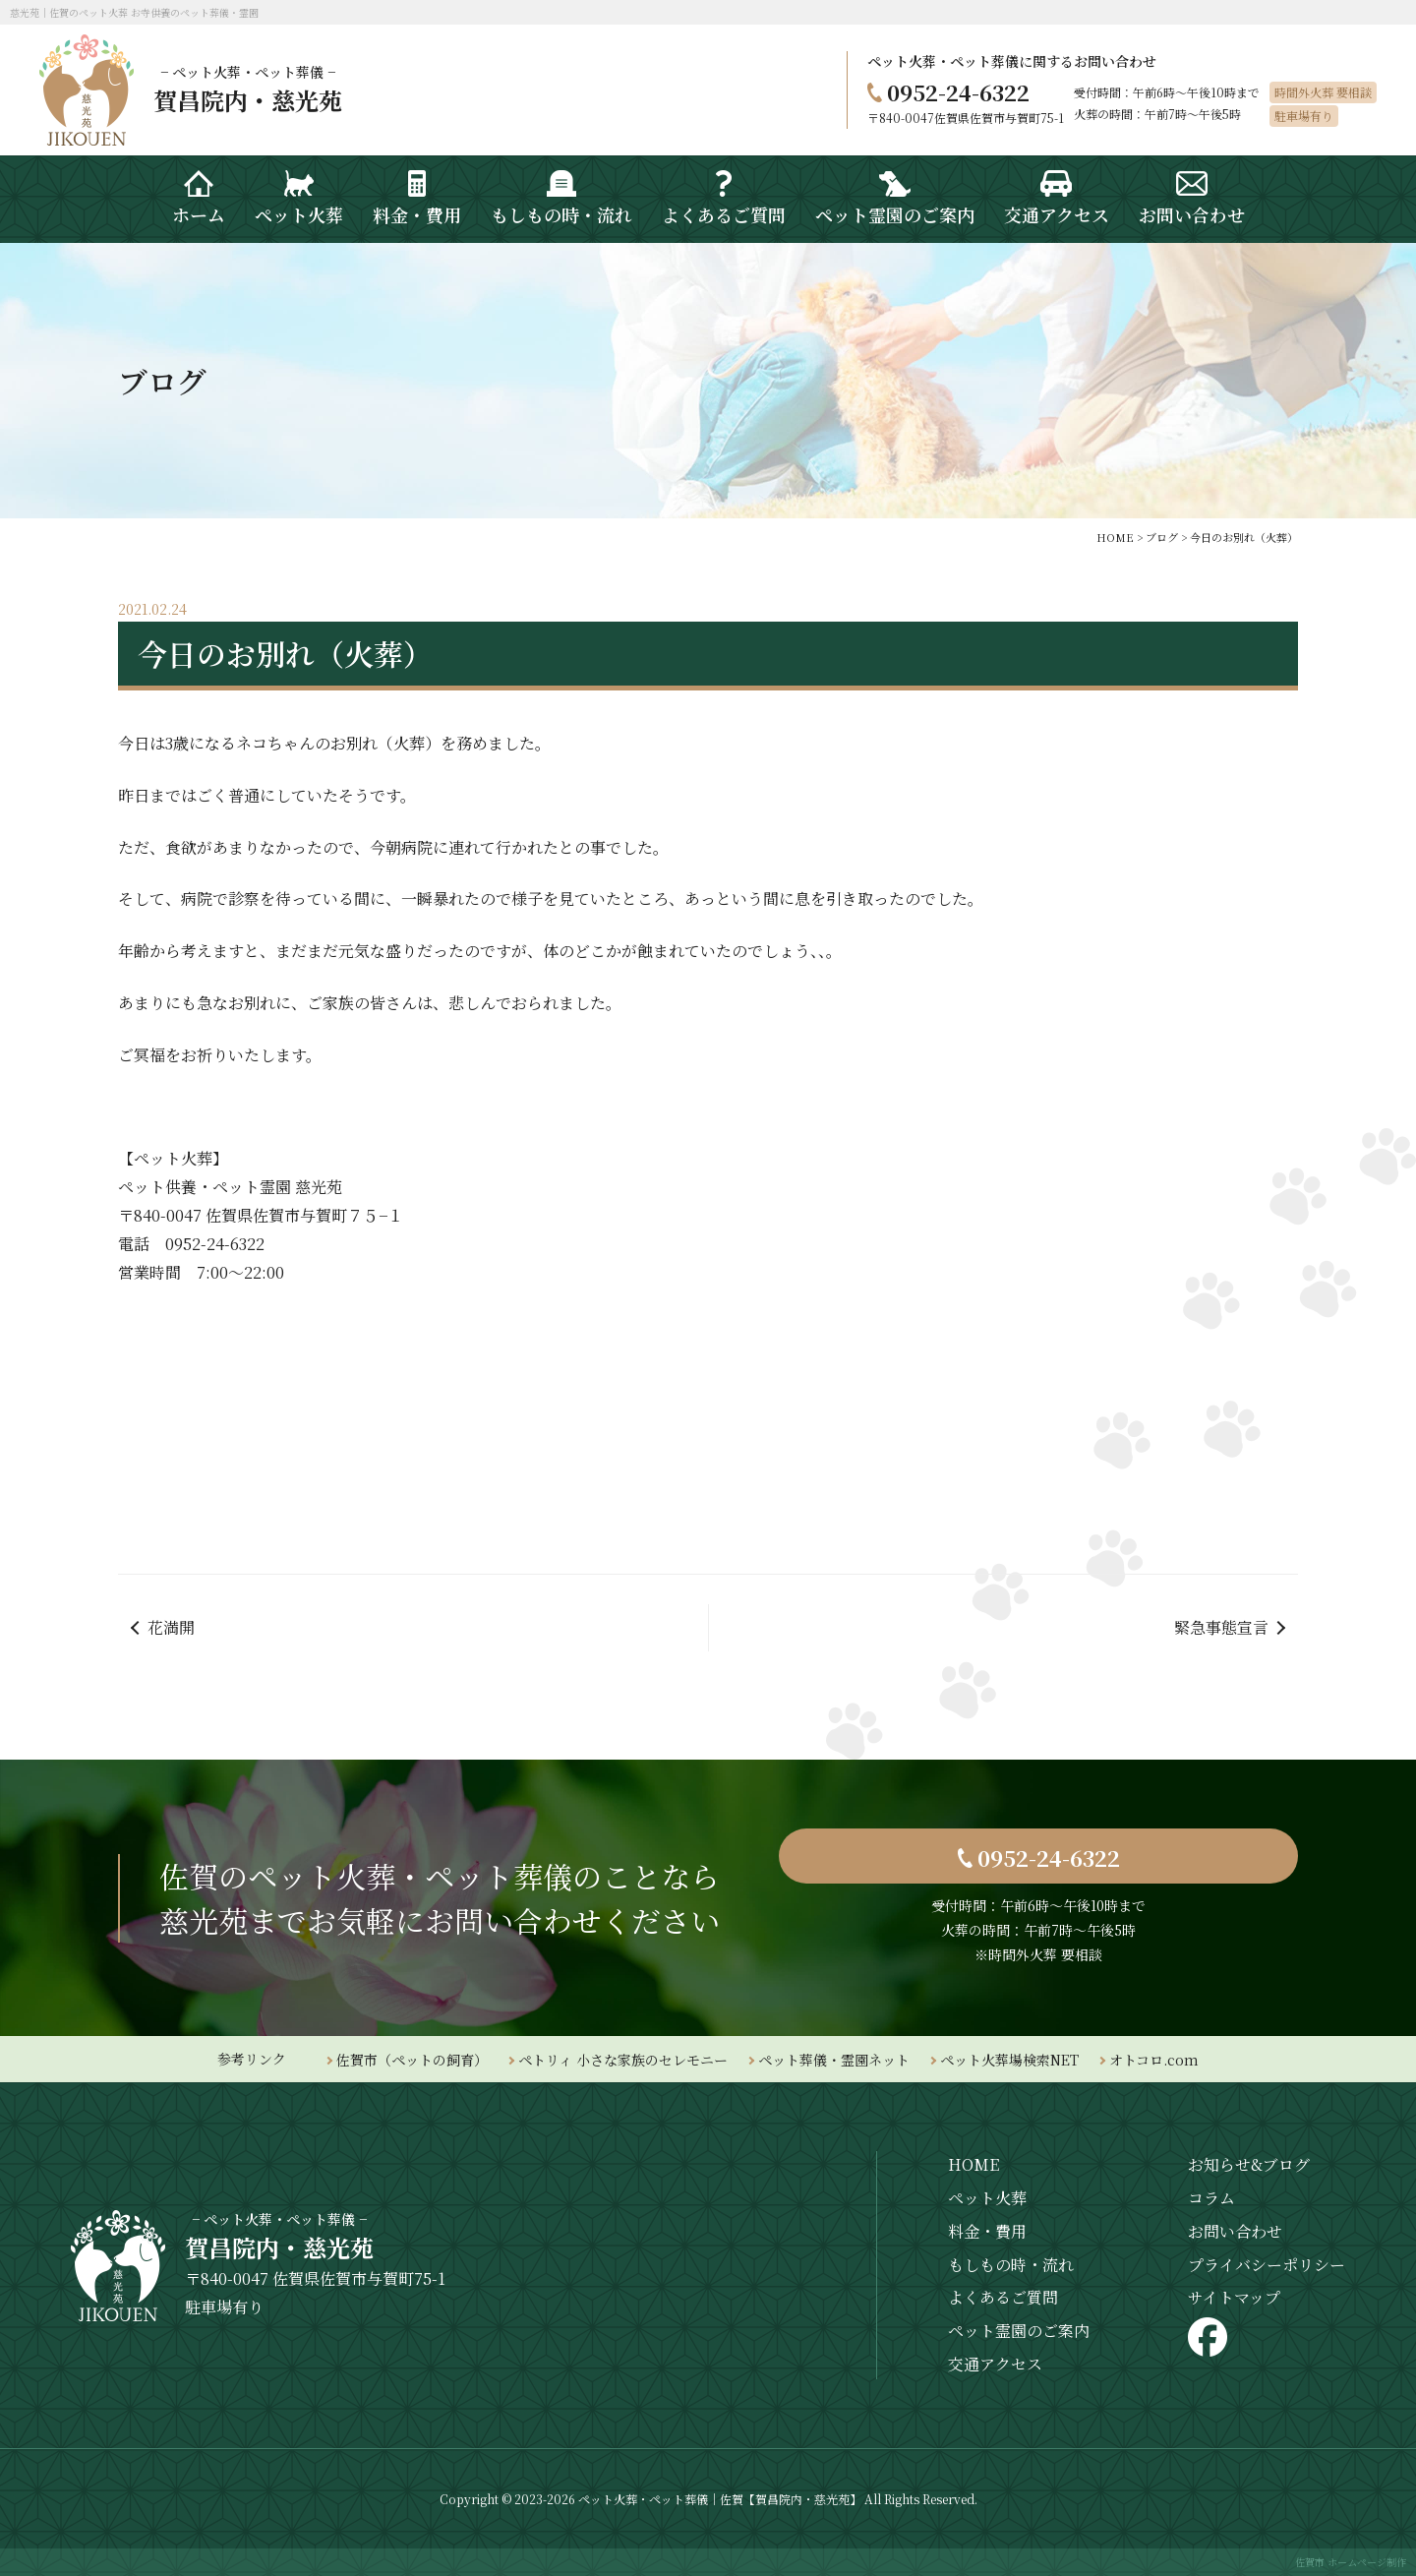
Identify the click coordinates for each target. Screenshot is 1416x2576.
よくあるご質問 (1003, 2297)
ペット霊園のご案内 (1019, 2330)
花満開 (171, 1627)
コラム (1211, 2198)
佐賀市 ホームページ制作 (1350, 2561)
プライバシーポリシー (1266, 2264)
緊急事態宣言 (1221, 1627)
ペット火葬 (987, 2198)
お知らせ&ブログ (1249, 2164)
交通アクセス (995, 2364)
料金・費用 (987, 2231)
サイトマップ (1234, 2297)
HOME (973, 2164)
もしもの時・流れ (1011, 2264)
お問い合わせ (1235, 2231)
